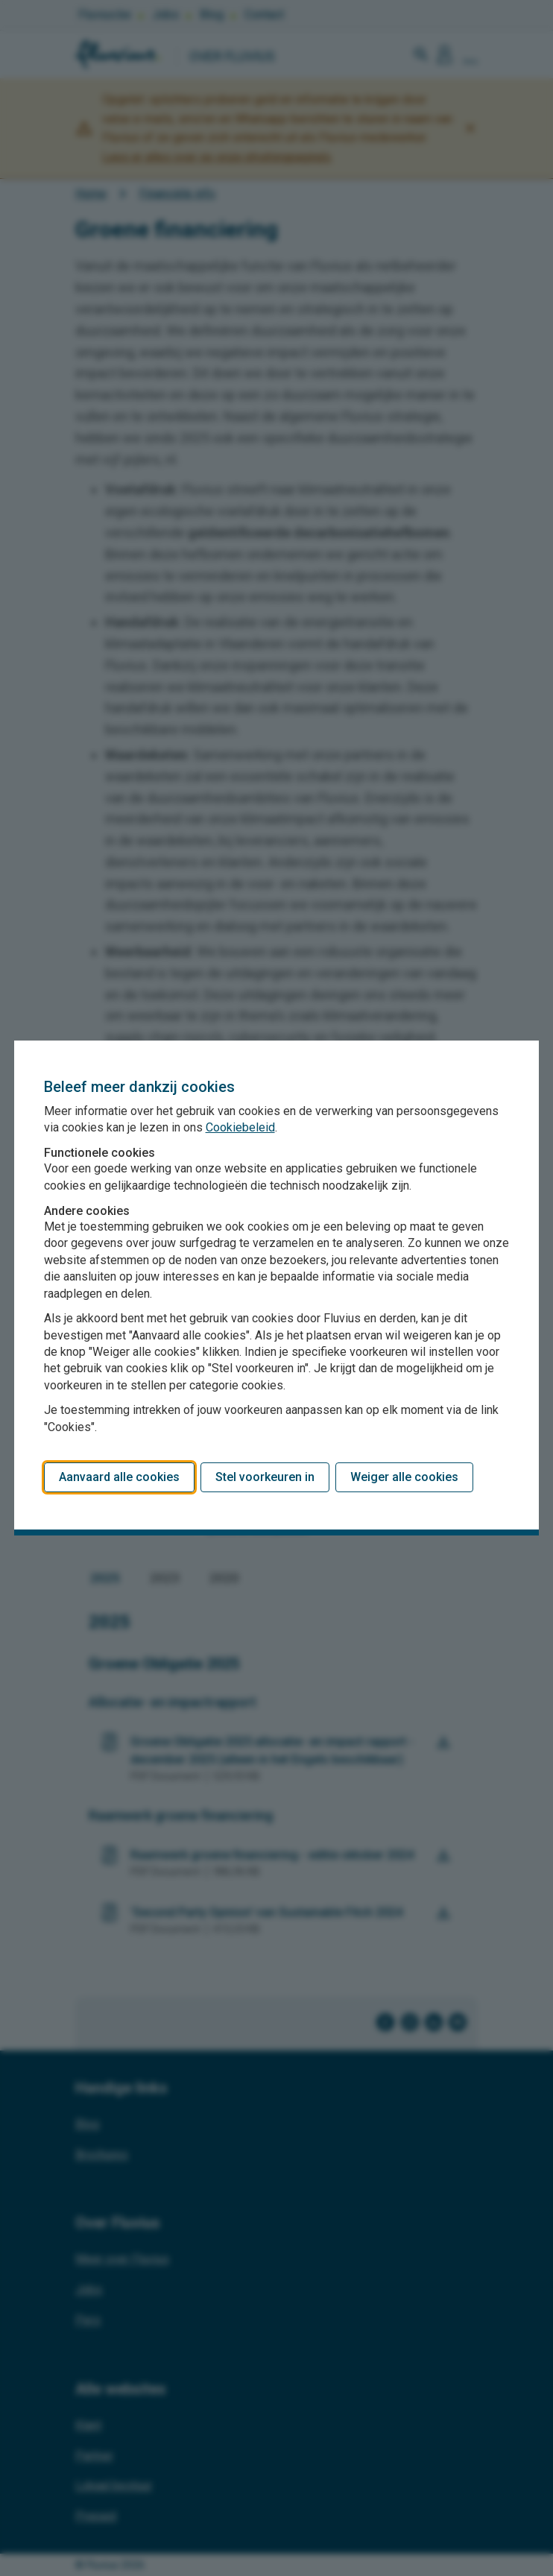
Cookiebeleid (240, 1127)
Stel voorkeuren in (265, 1477)
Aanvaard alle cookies (119, 1477)
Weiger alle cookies (404, 1477)
